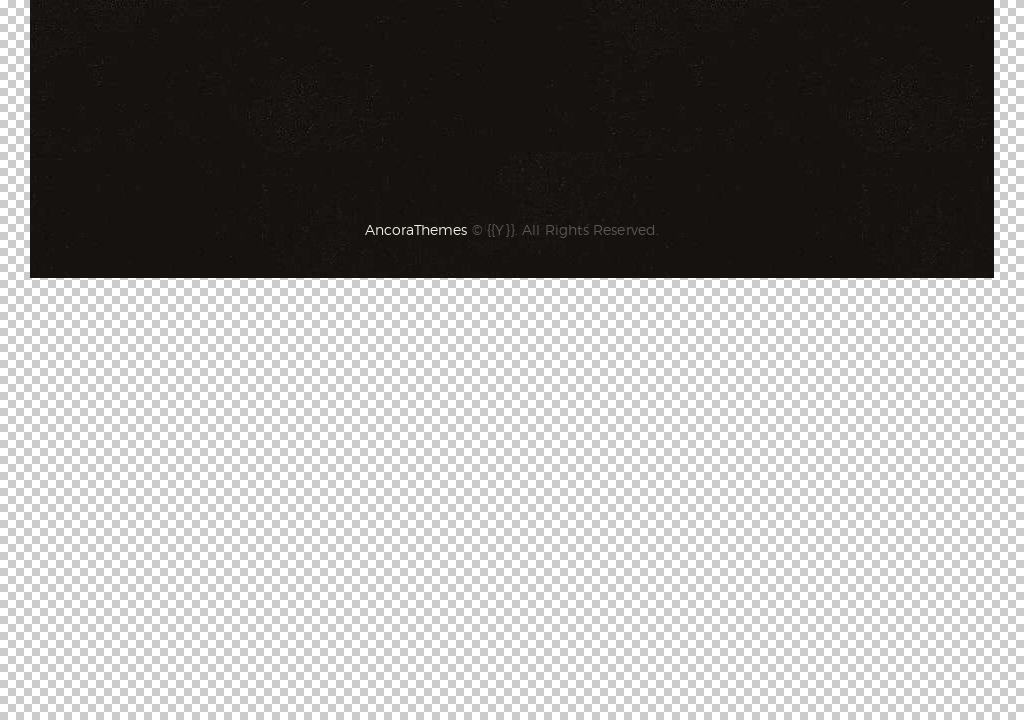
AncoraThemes (416, 229)
